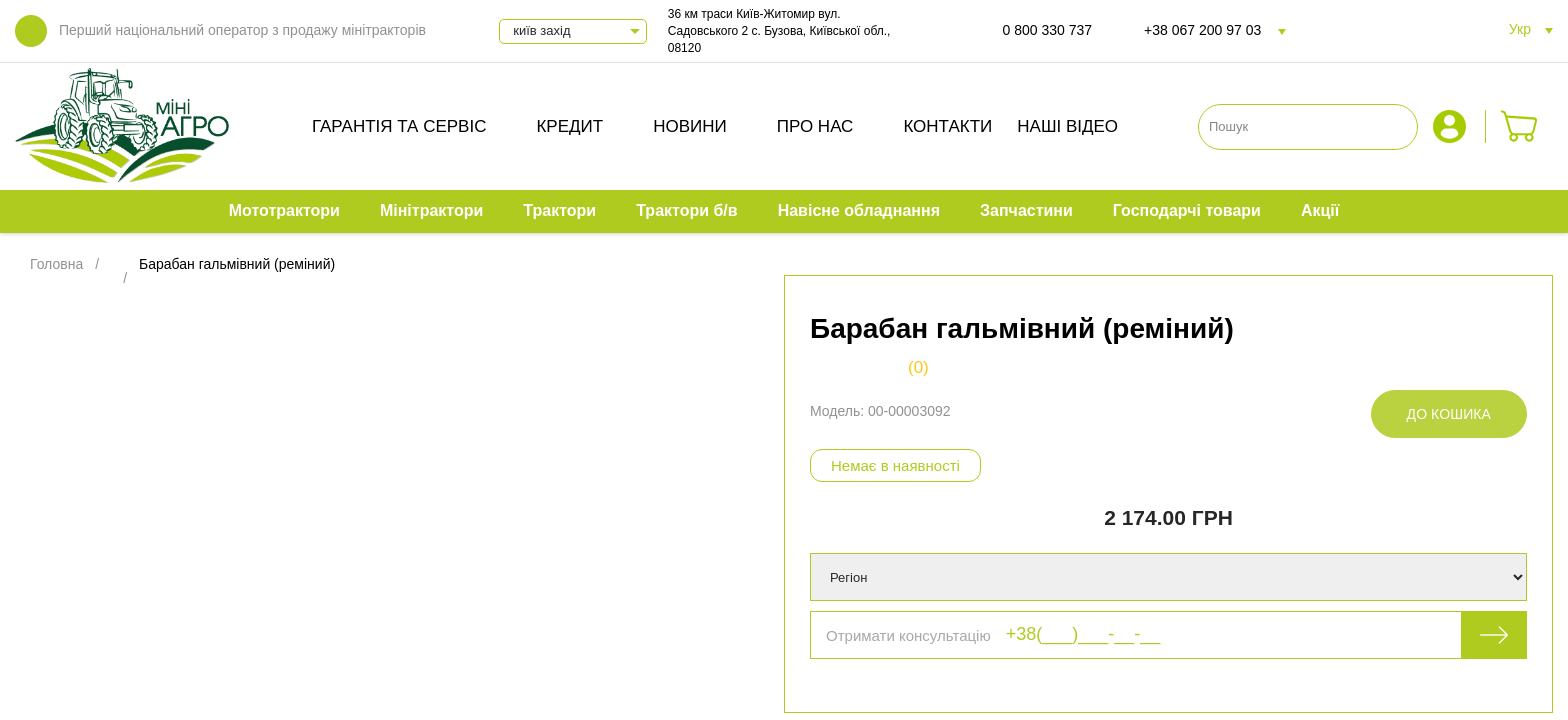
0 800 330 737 (1048, 30)
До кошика (1449, 414)
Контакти (947, 126)
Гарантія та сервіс (399, 126)
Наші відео (1067, 126)
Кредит (569, 126)
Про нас (815, 126)
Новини (690, 126)
